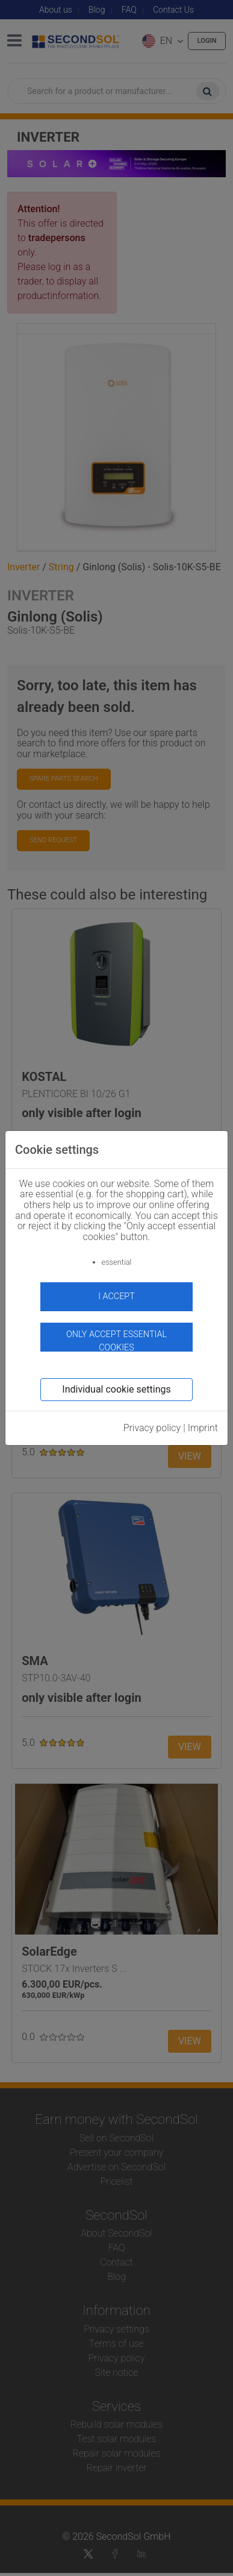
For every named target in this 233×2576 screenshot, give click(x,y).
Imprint (203, 1428)
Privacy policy (152, 1428)
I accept (116, 1296)
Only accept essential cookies (116, 1340)
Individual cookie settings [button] (116, 1389)
